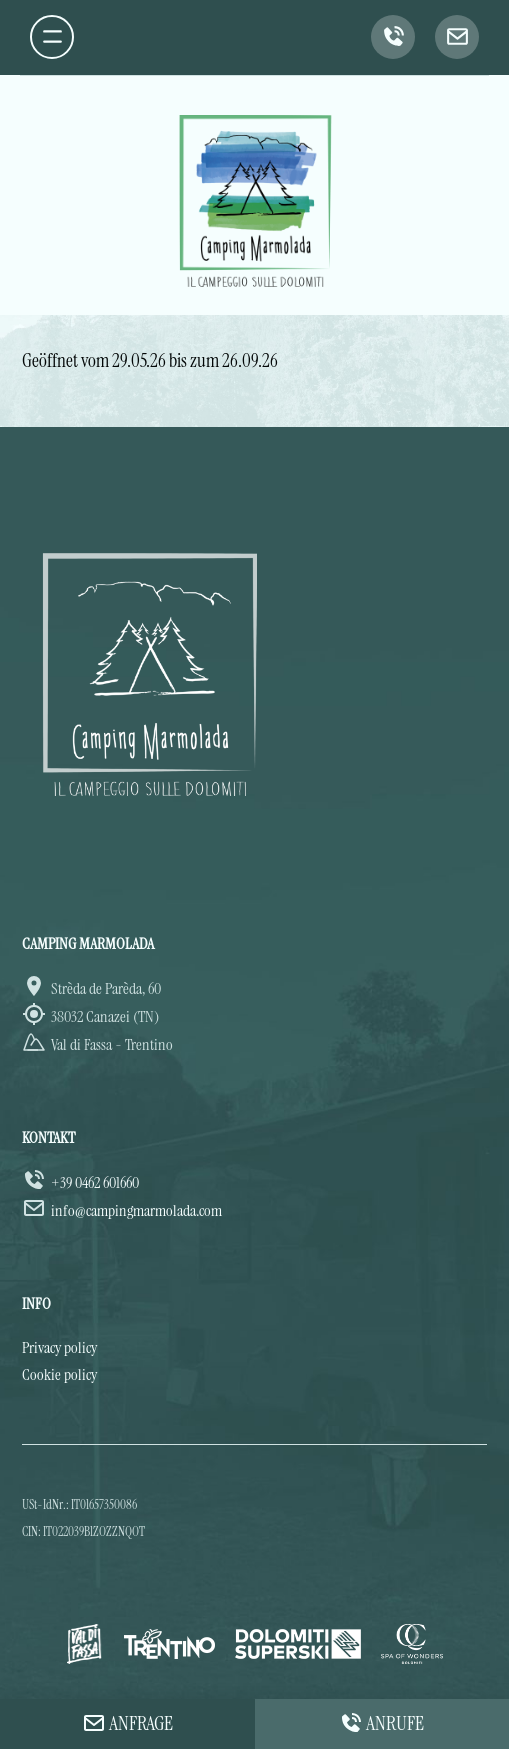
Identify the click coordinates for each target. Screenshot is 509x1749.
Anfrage (127, 1723)
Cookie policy (59, 1374)
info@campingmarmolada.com (136, 1210)
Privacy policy (59, 1347)
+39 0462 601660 (95, 1182)
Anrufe (381, 1723)
